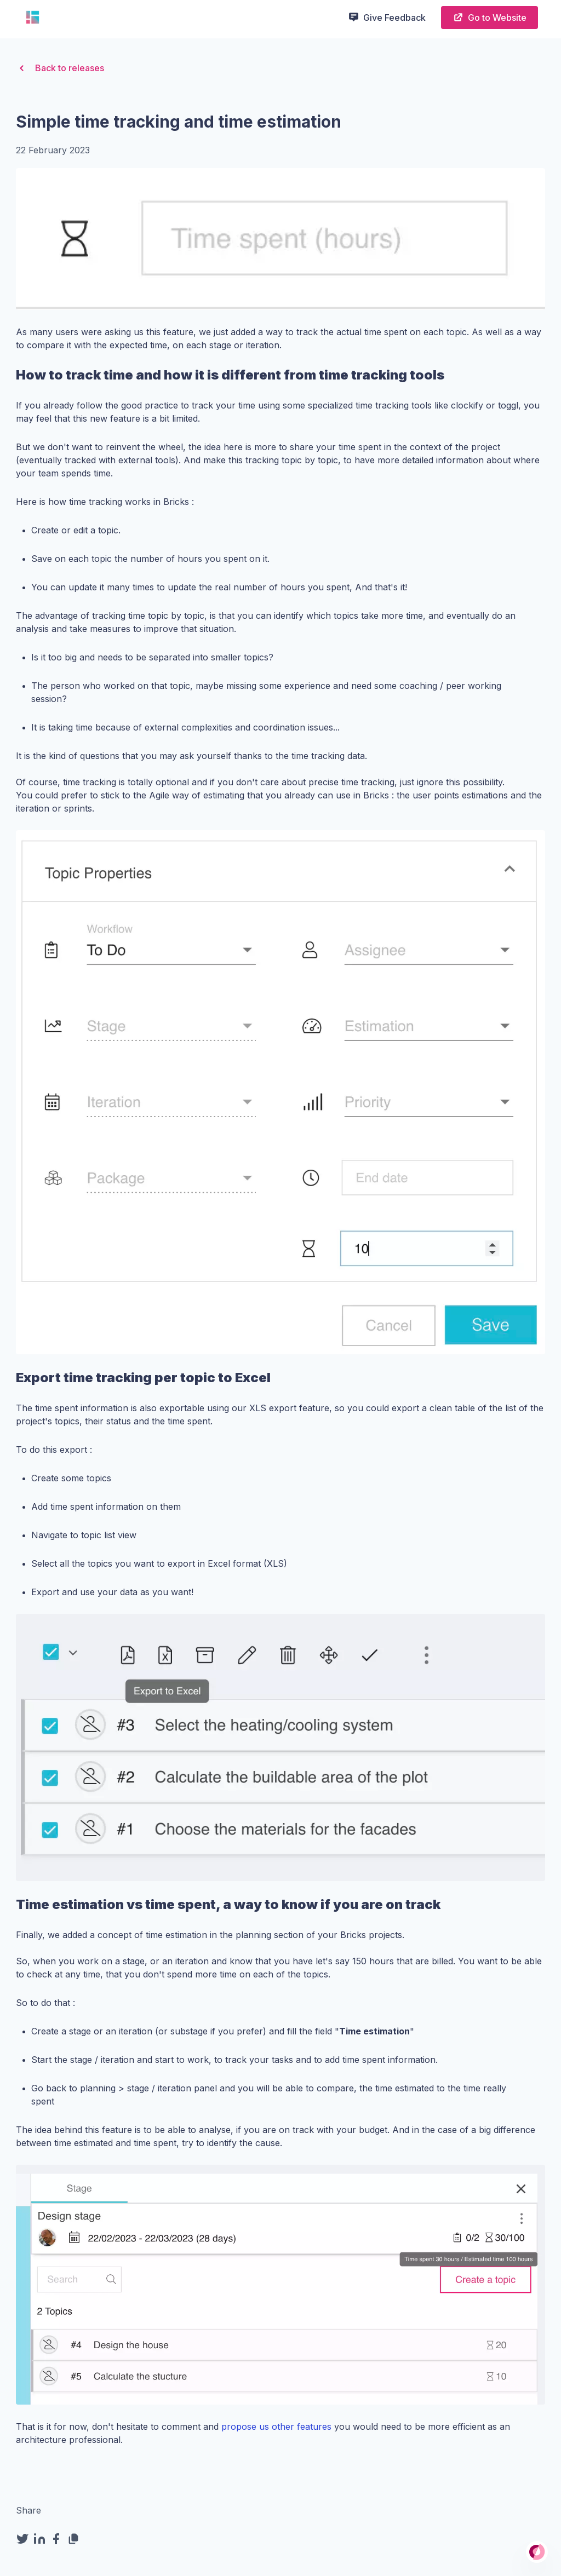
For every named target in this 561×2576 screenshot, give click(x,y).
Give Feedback (387, 17)
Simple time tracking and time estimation (178, 121)
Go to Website (489, 17)
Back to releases (60, 68)
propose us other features (276, 2426)
